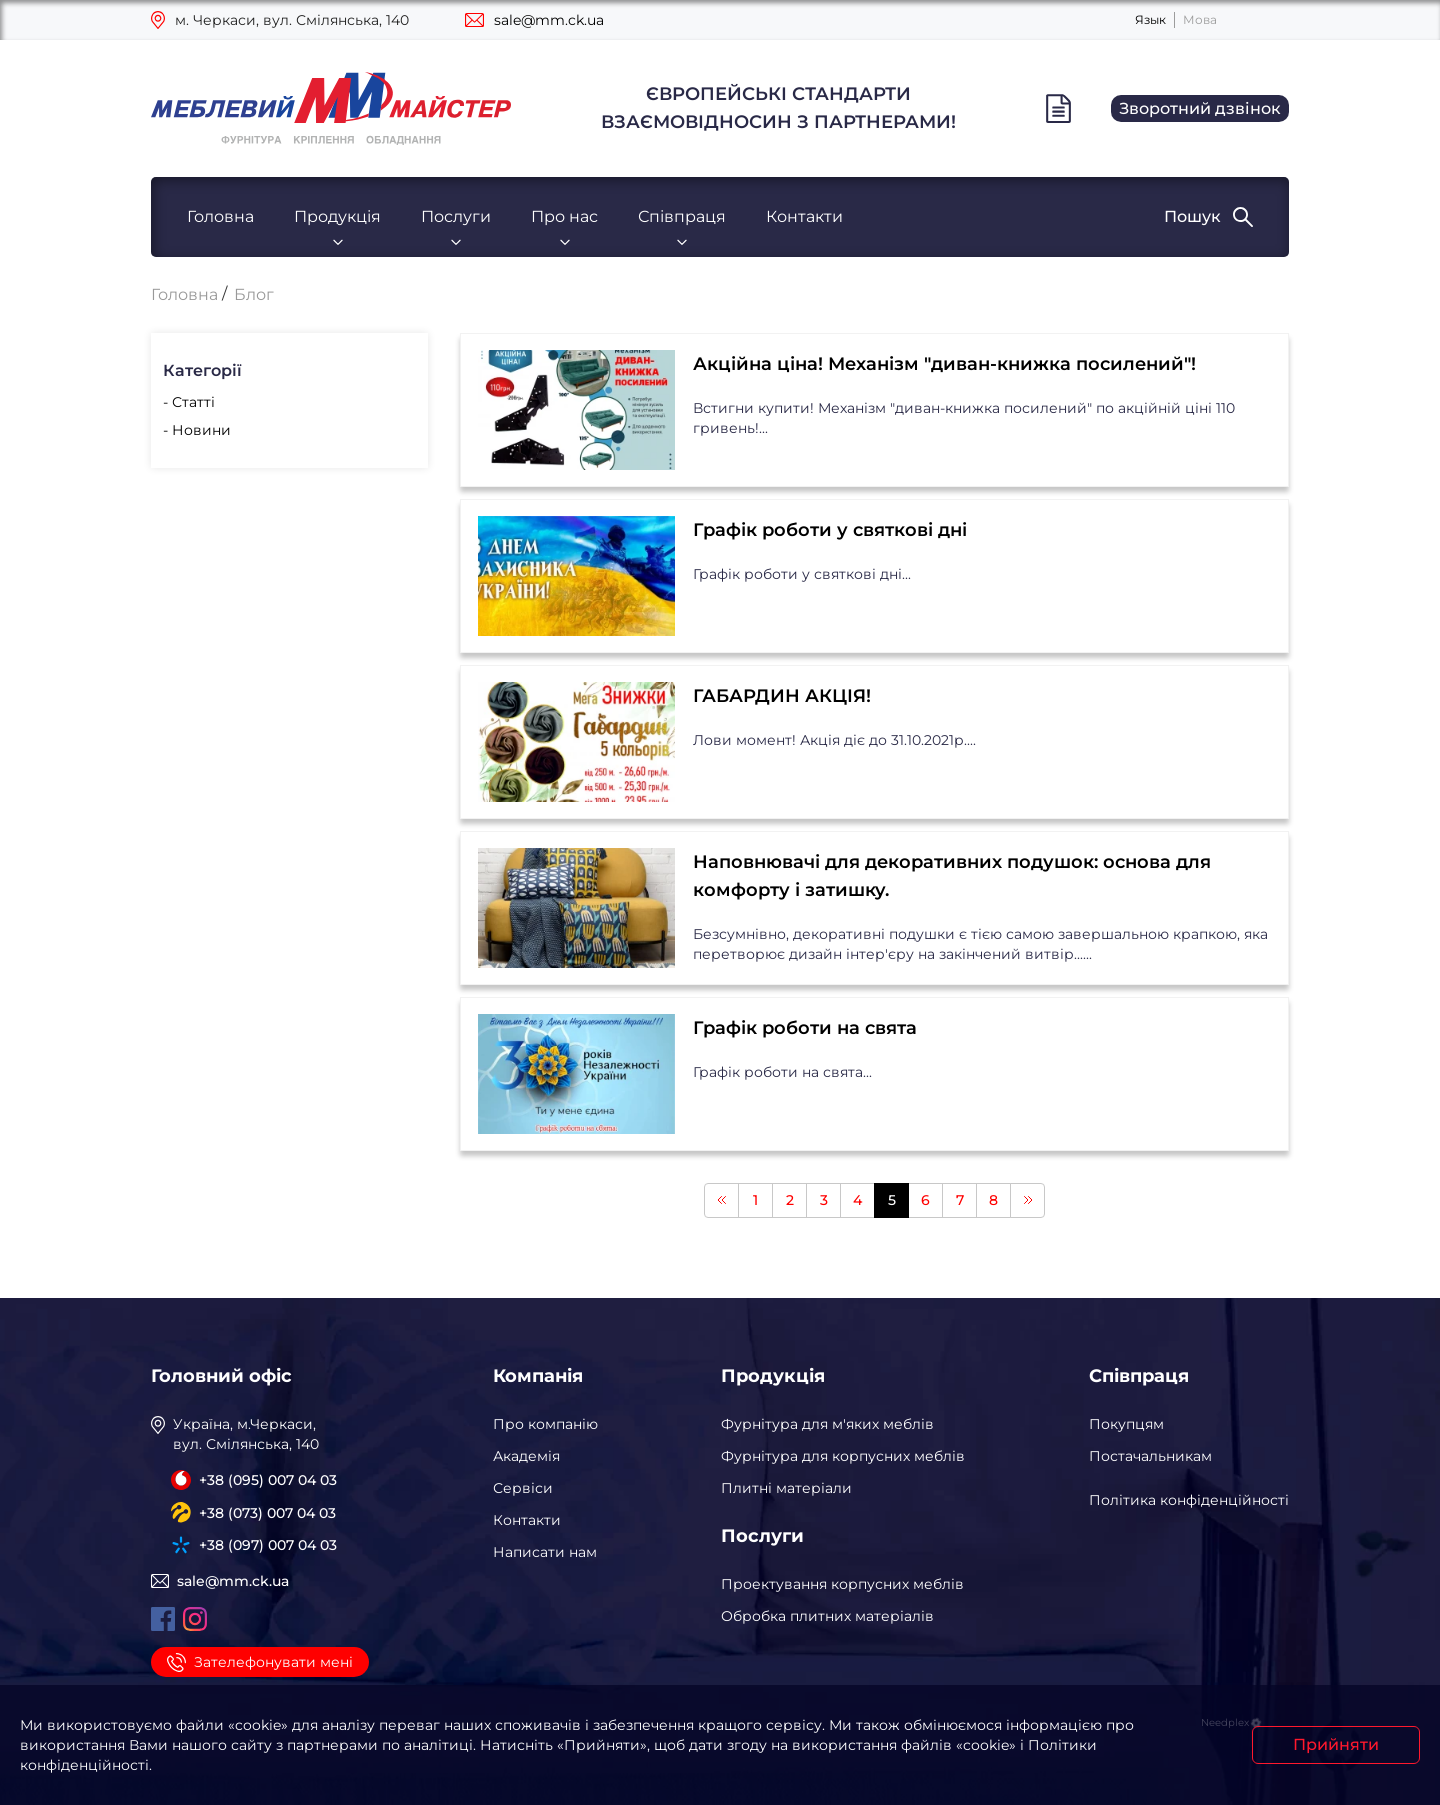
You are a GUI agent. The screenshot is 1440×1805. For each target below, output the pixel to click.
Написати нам (545, 1552)
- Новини (197, 430)
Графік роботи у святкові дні (830, 530)
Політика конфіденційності (1189, 1500)
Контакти (804, 216)
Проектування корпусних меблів (842, 1584)
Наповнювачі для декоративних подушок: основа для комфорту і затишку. (952, 876)
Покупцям (1126, 1424)
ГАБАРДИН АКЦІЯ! (782, 696)
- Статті (189, 402)
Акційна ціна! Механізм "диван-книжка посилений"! (944, 364)
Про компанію (545, 1424)
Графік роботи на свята (805, 1028)
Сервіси (523, 1488)
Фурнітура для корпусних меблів (843, 1456)
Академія (526, 1456)
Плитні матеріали (786, 1488)
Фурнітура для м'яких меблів (827, 1424)
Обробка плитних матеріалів (827, 1616)
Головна (220, 216)
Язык (1150, 19)
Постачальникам (1150, 1456)
